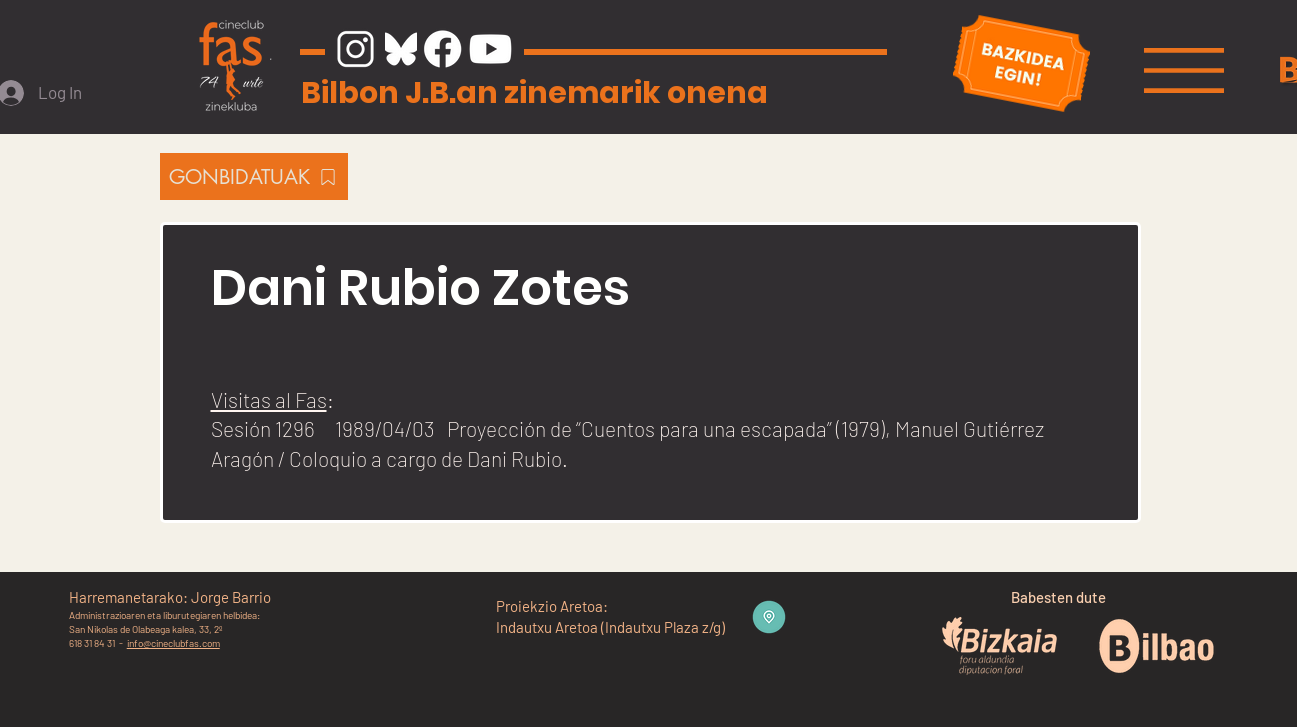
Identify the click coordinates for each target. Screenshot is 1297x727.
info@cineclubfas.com (173, 643)
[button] (1184, 70)
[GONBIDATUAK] (254, 176)
